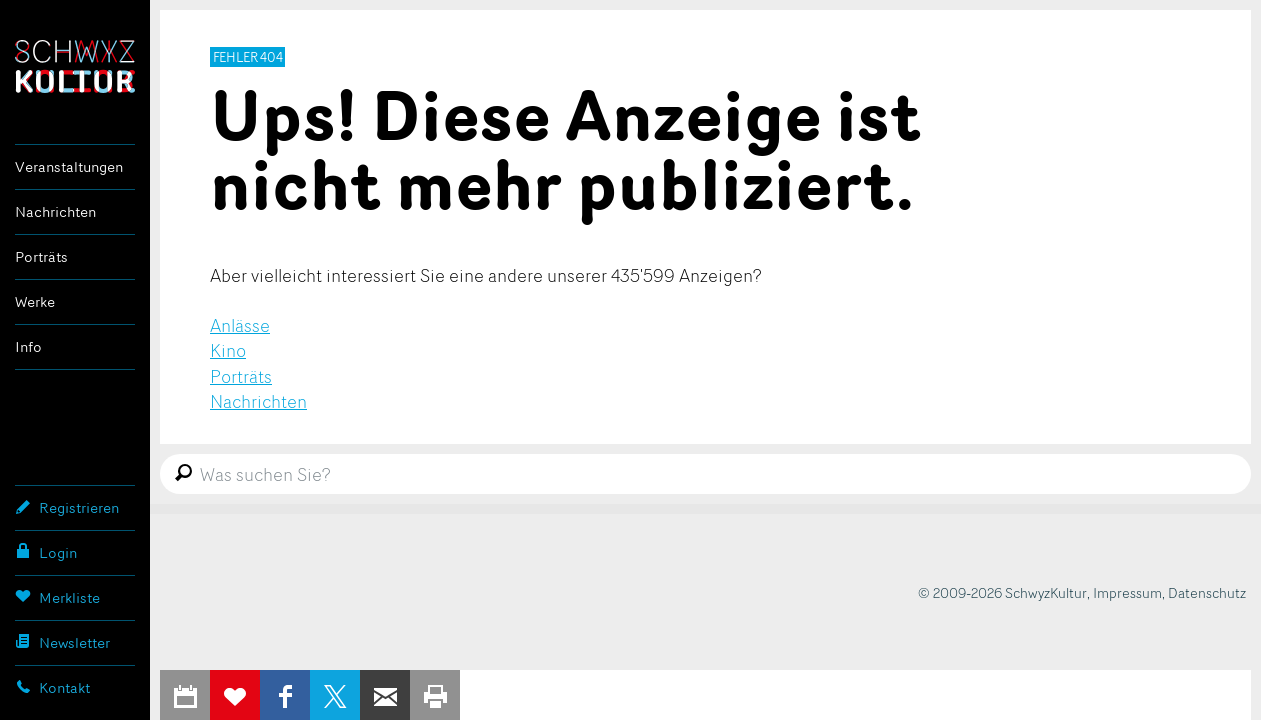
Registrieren (67, 507)
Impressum (1127, 592)
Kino (228, 350)
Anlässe (240, 325)
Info (28, 346)
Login (46, 552)
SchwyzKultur (75, 66)
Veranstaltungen (69, 166)
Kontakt (52, 687)
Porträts (41, 256)
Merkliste (57, 597)
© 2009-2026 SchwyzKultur (1002, 592)
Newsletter (62, 642)
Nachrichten (55, 211)
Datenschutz (1207, 592)
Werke (35, 301)
